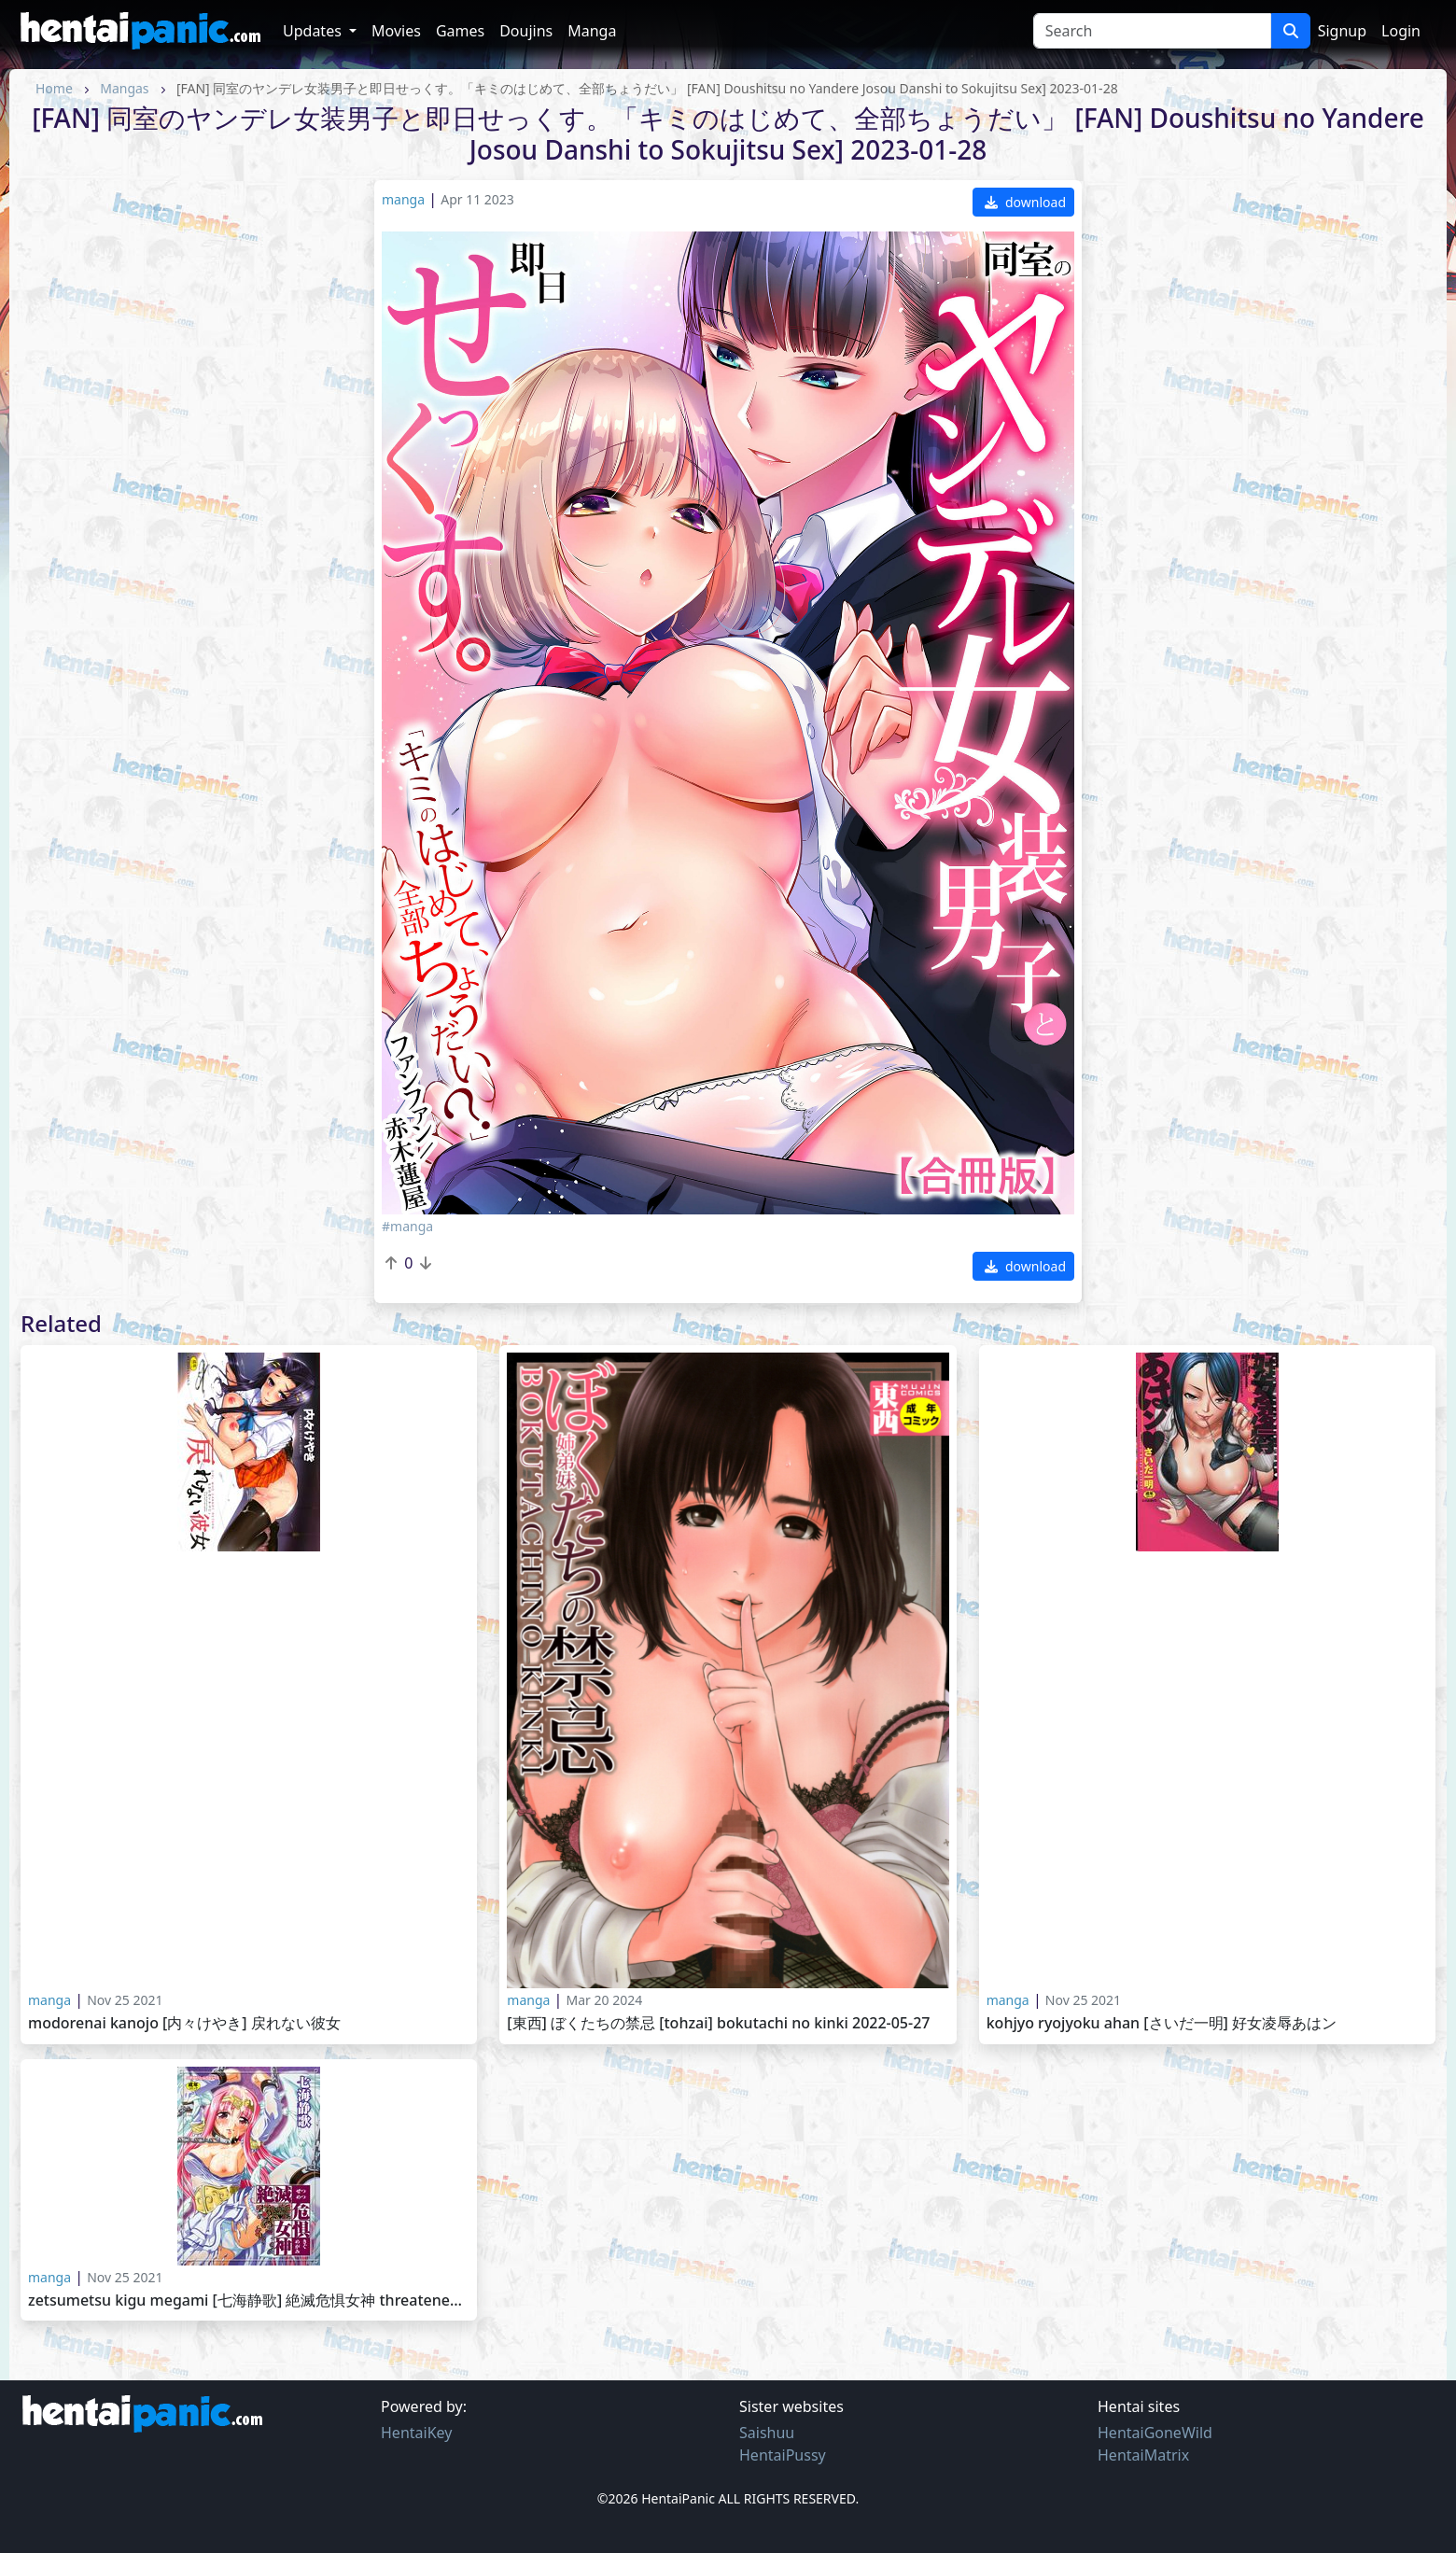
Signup (1342, 31)
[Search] (1152, 31)
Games (460, 31)
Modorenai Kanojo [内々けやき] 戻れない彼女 (184, 2023)
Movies (396, 31)
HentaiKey (416, 2432)
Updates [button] (314, 31)
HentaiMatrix (1143, 2455)
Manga (591, 31)
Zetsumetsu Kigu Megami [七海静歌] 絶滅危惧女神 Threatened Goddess (248, 2300)
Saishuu (766, 2432)
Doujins (526, 31)
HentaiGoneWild (1155, 2432)
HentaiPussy (782, 2455)
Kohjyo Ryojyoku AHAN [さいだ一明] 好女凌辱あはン (1162, 2023)
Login (1401, 31)
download (1025, 202)
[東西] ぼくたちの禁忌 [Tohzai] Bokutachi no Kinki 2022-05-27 (718, 2023)
